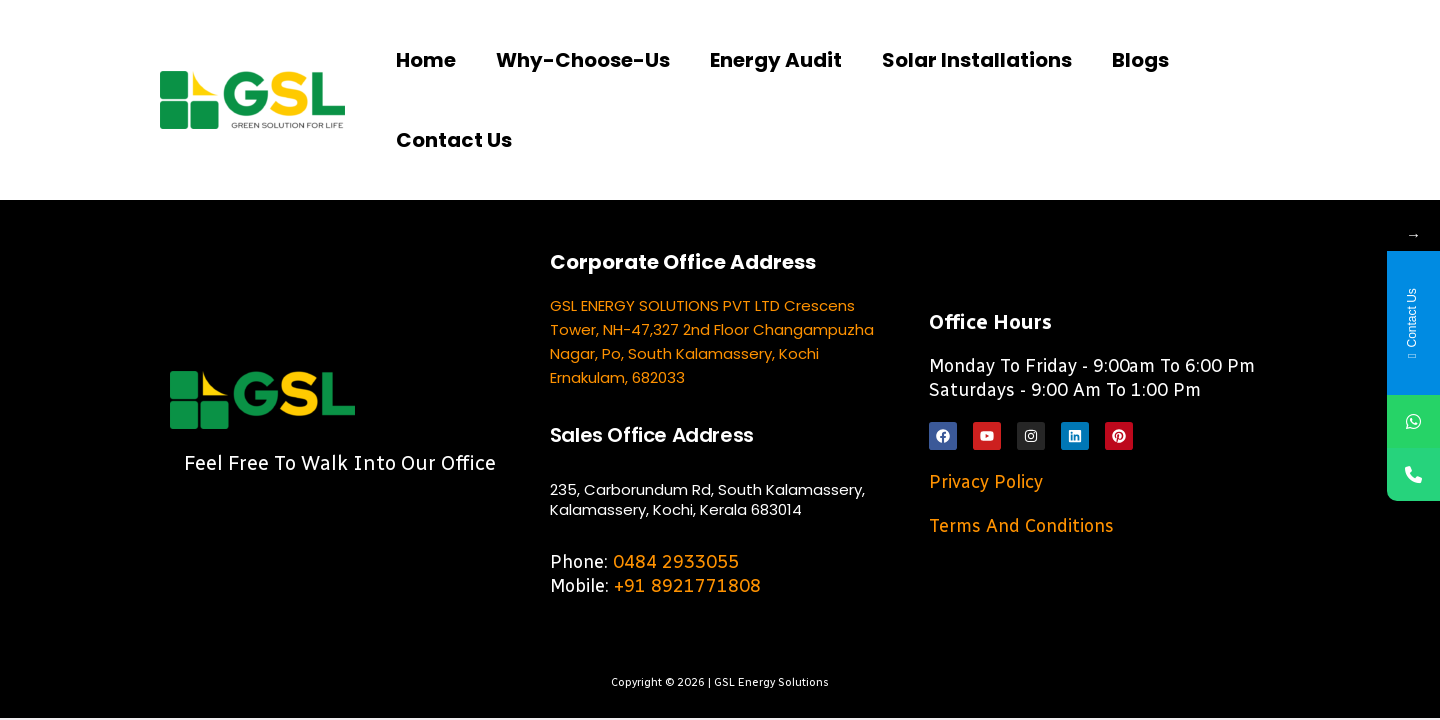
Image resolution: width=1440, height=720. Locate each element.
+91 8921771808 (687, 586)
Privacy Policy (986, 482)
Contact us (454, 140)
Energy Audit (776, 60)
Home (426, 60)
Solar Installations (977, 60)
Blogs (1140, 60)
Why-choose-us (583, 60)
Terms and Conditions (1021, 526)
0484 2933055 (676, 562)
